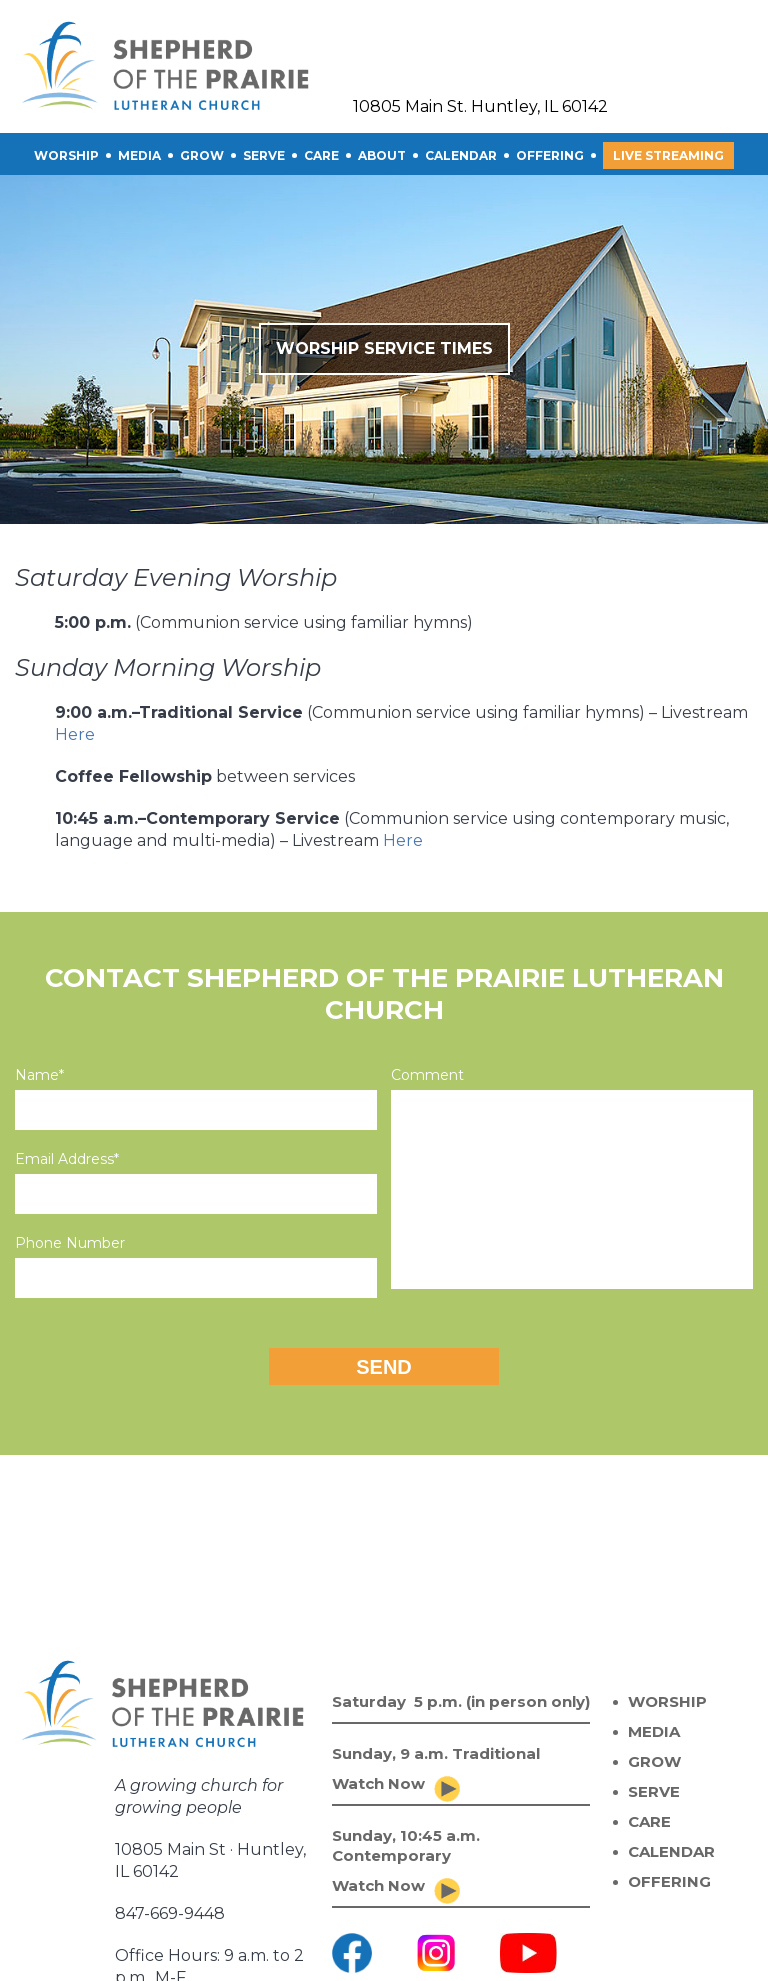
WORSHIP (667, 1701)
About (382, 155)
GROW (202, 155)
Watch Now (378, 1783)
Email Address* (67, 1159)
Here (75, 734)
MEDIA (654, 1731)
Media (139, 155)
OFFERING (550, 155)
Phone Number (70, 1243)
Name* (39, 1075)
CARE (321, 155)
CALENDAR (461, 155)
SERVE (264, 155)
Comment (427, 1075)
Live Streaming (668, 155)
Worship (66, 155)
